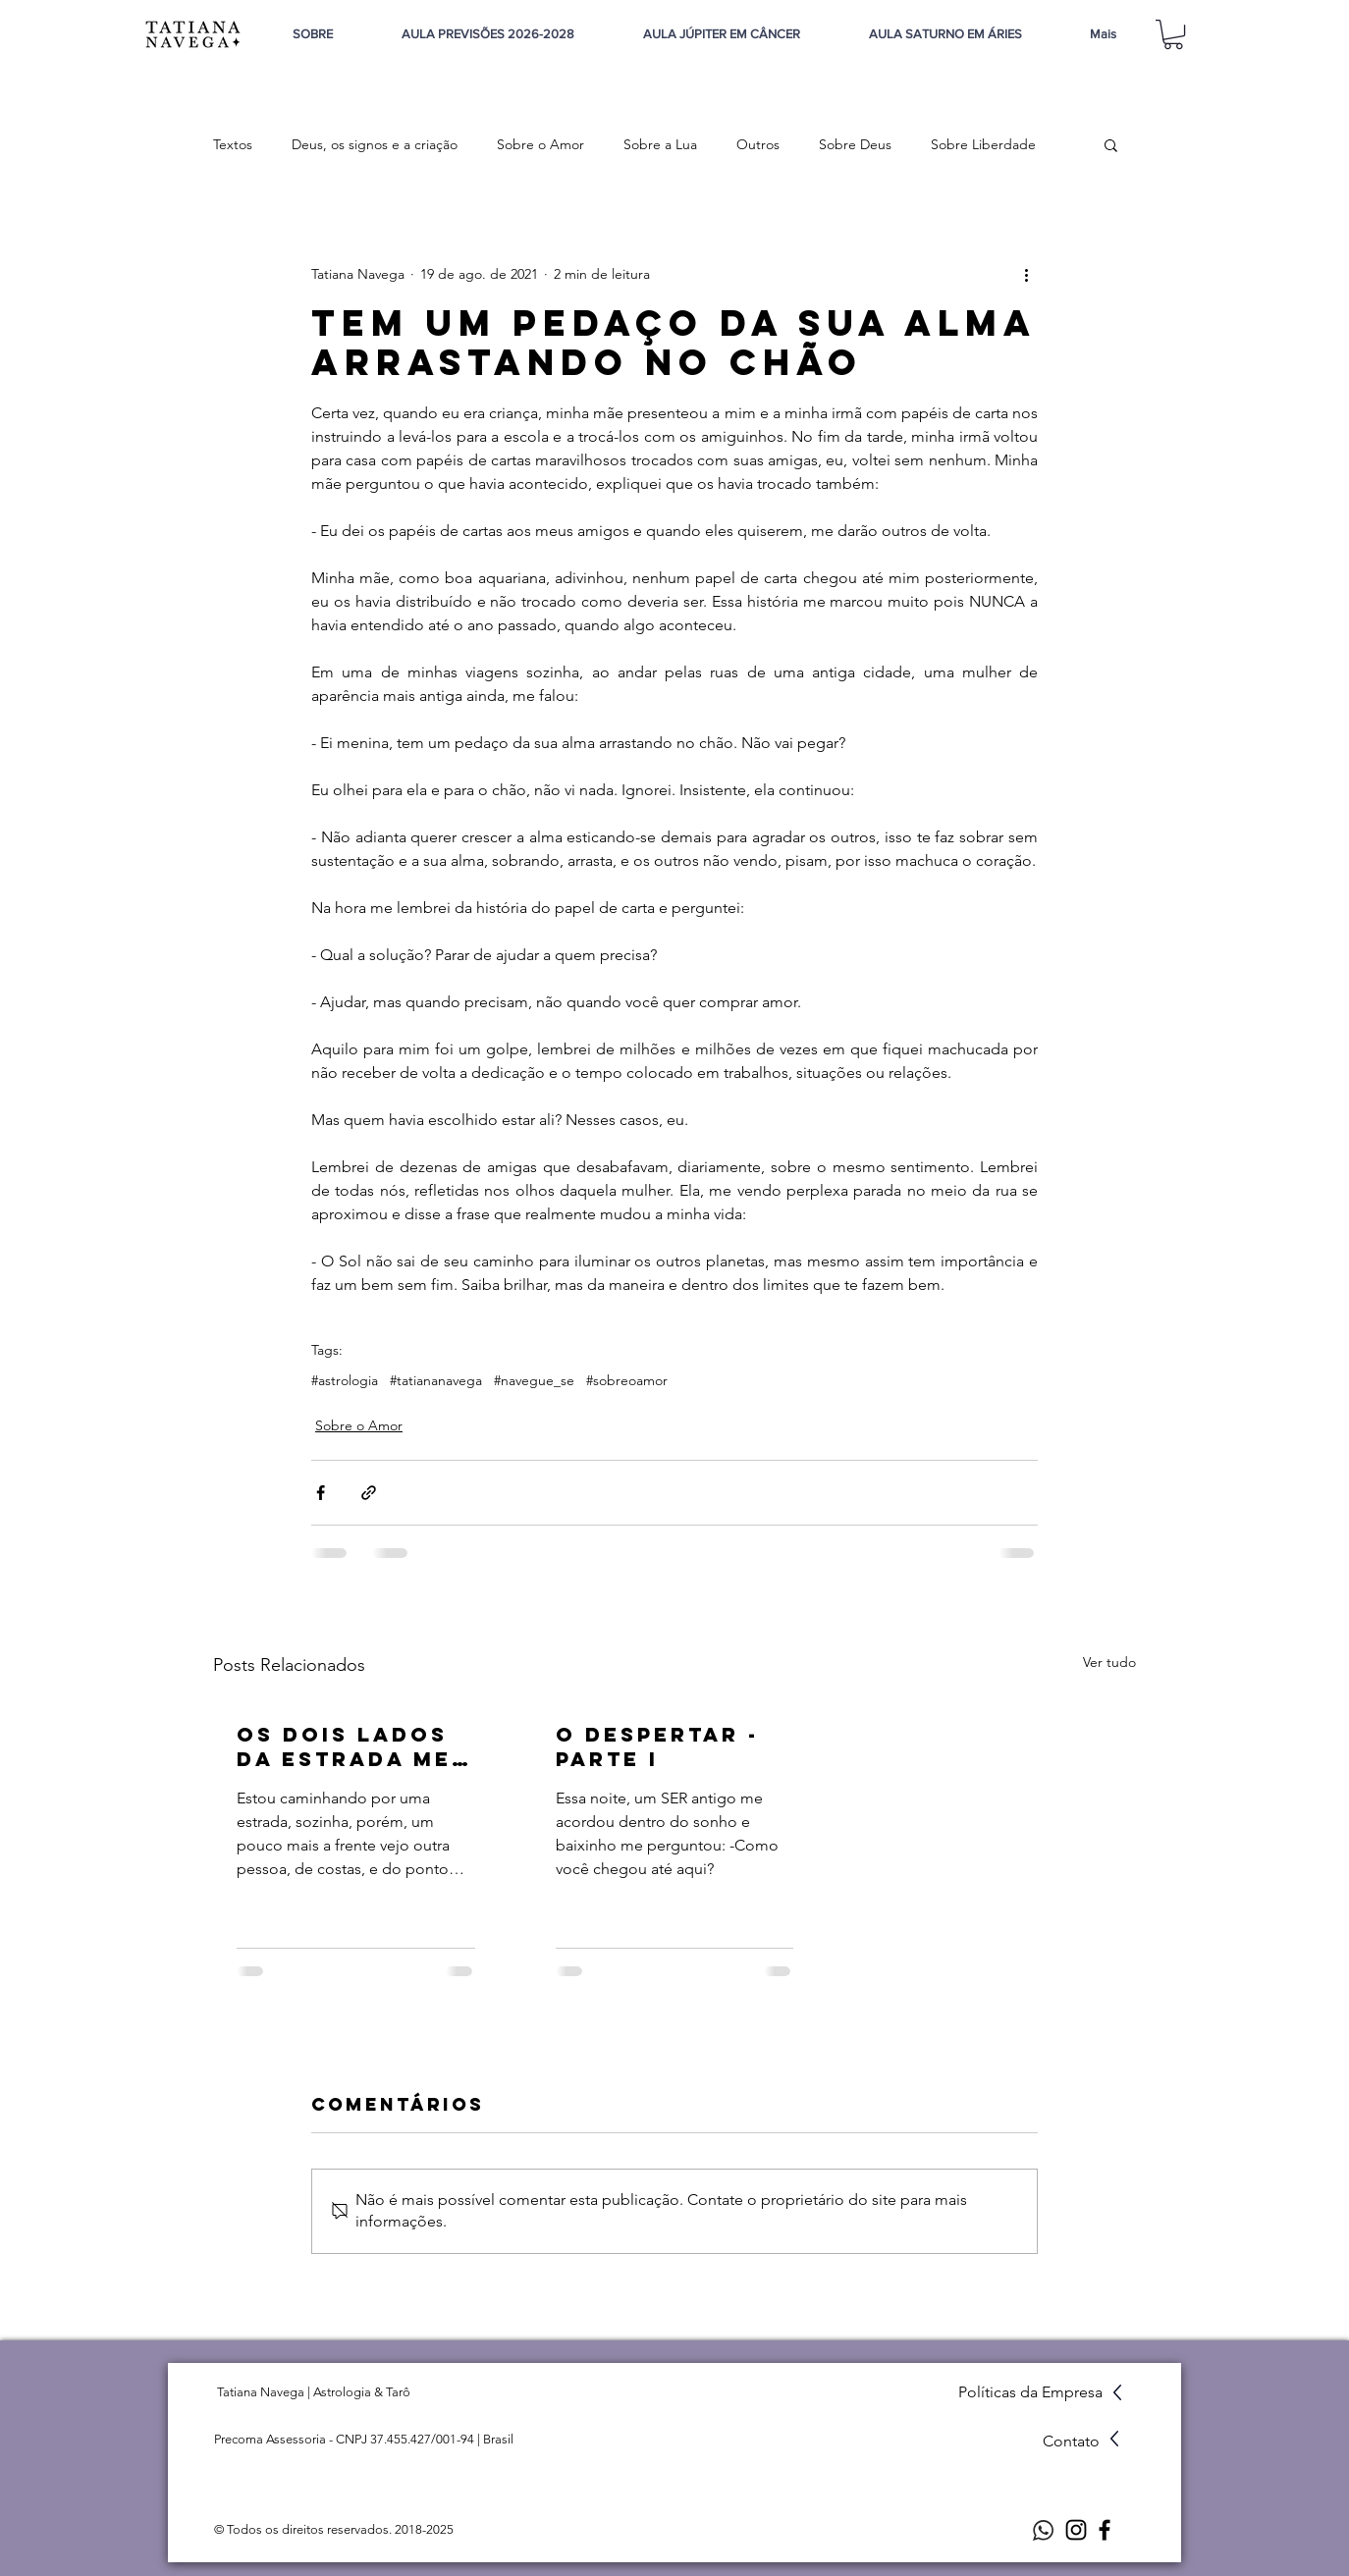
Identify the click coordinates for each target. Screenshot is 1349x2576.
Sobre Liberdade (983, 144)
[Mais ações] (1026, 274)
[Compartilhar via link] (368, 1492)
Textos (232, 144)
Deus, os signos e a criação (375, 144)
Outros (758, 144)
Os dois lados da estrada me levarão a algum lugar (344, 1746)
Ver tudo (1109, 1662)
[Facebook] (1104, 2530)
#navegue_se (534, 1380)
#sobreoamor (627, 1380)
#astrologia (344, 1380)
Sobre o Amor (540, 144)
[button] (1173, 34)
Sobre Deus (855, 144)
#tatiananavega (436, 1380)
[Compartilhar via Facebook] (320, 1492)
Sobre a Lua (660, 144)
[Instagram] (1076, 2530)
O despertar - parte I (657, 1746)
